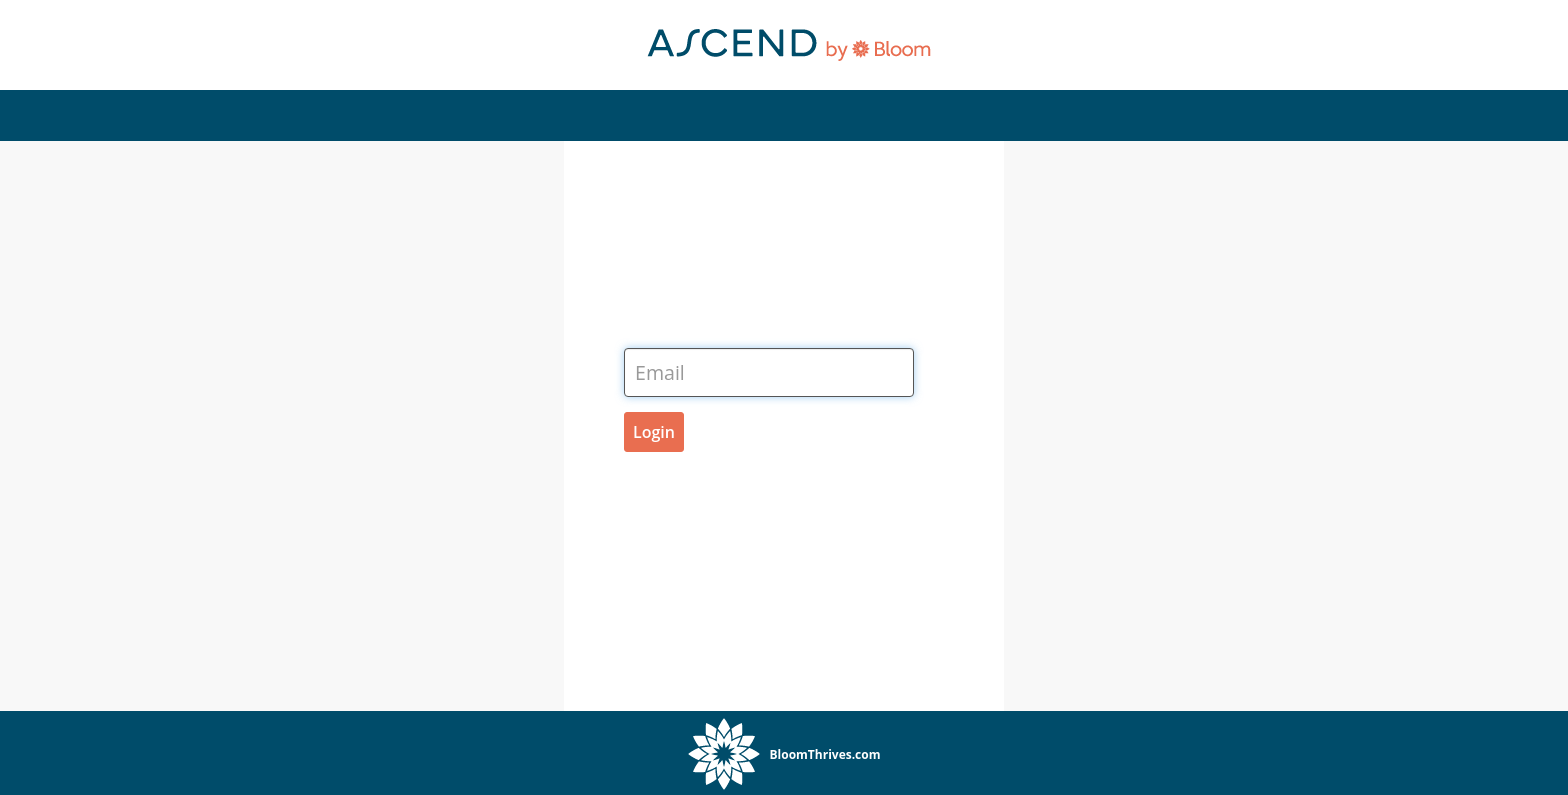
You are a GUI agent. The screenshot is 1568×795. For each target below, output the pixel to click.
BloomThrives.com (825, 754)
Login (654, 432)
